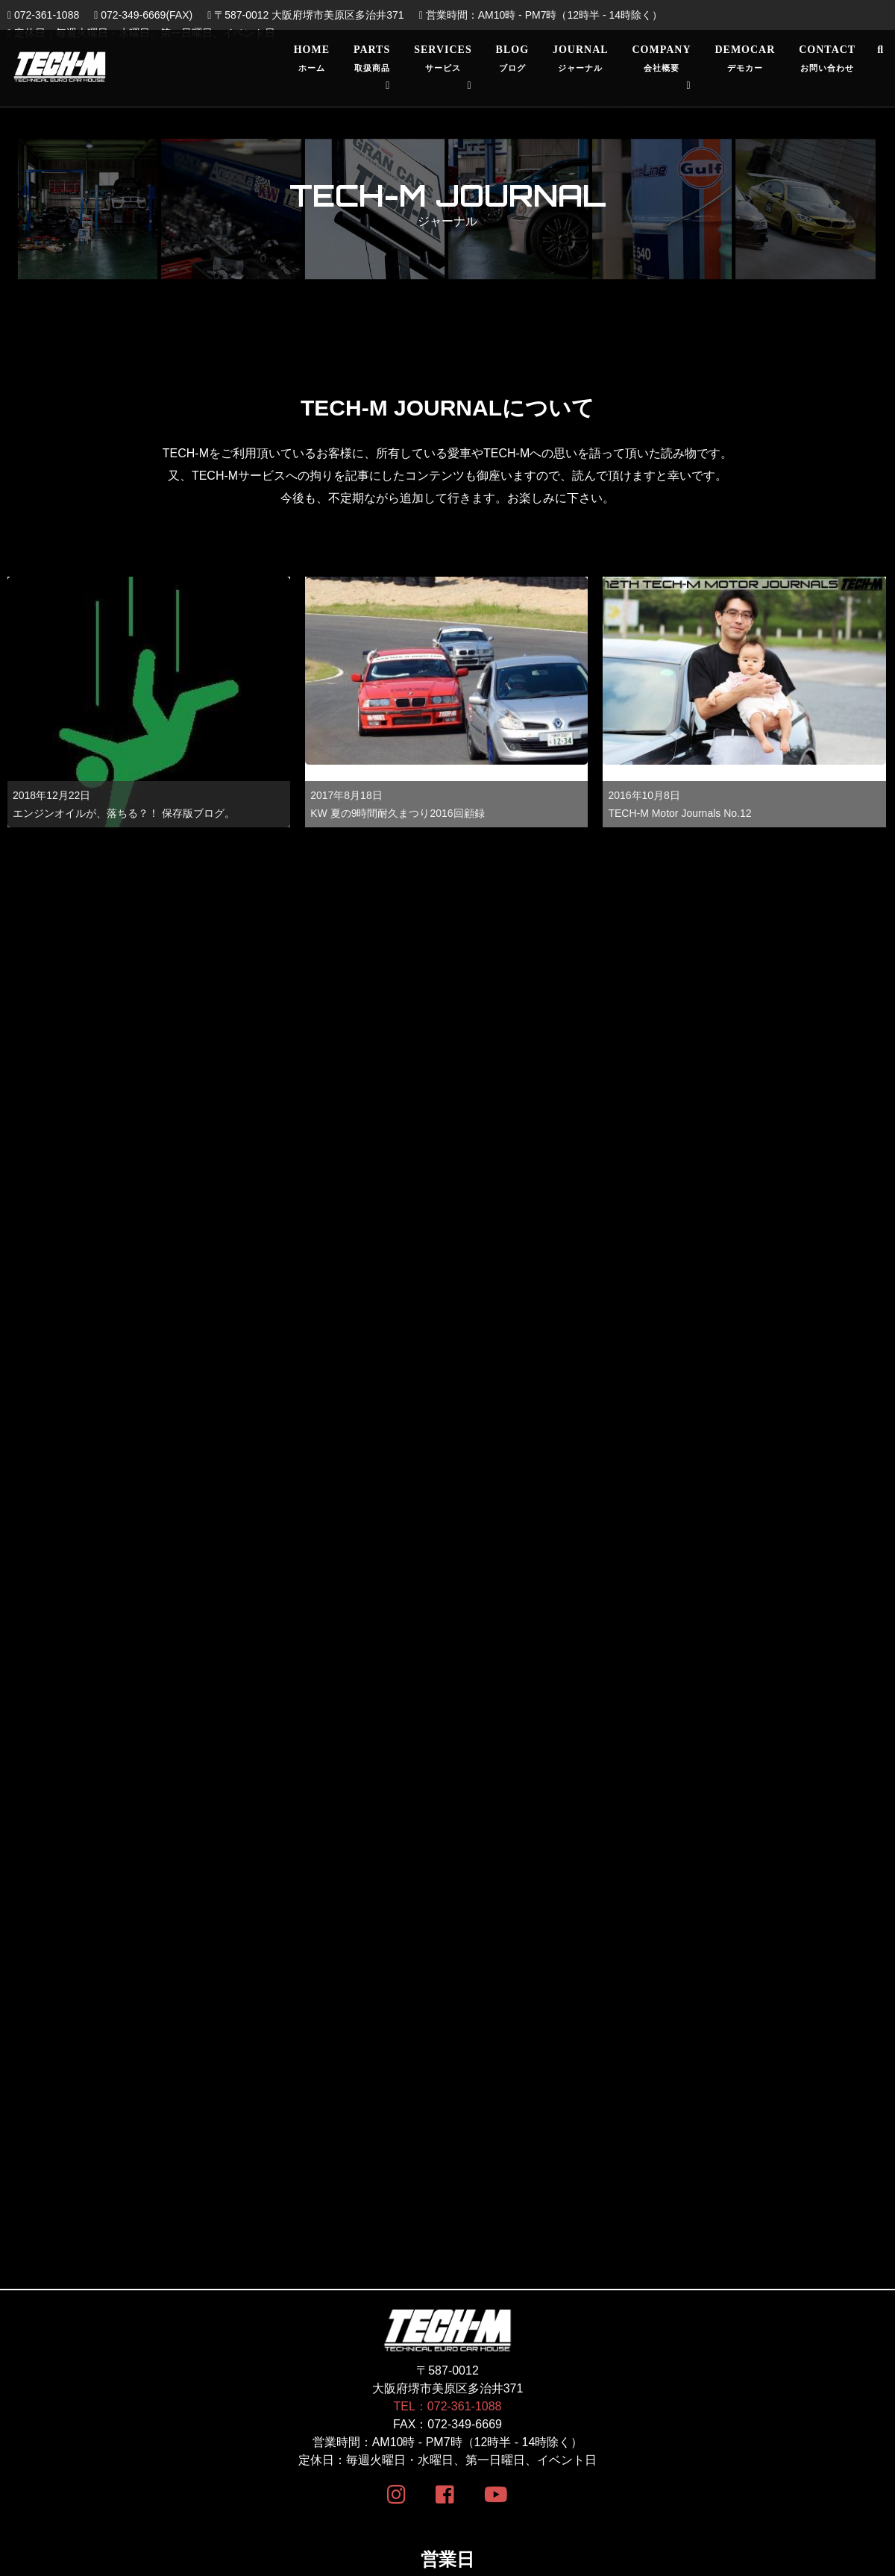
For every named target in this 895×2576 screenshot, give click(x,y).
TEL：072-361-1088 (448, 1839)
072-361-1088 (43, 15)
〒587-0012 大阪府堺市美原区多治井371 (305, 15)
